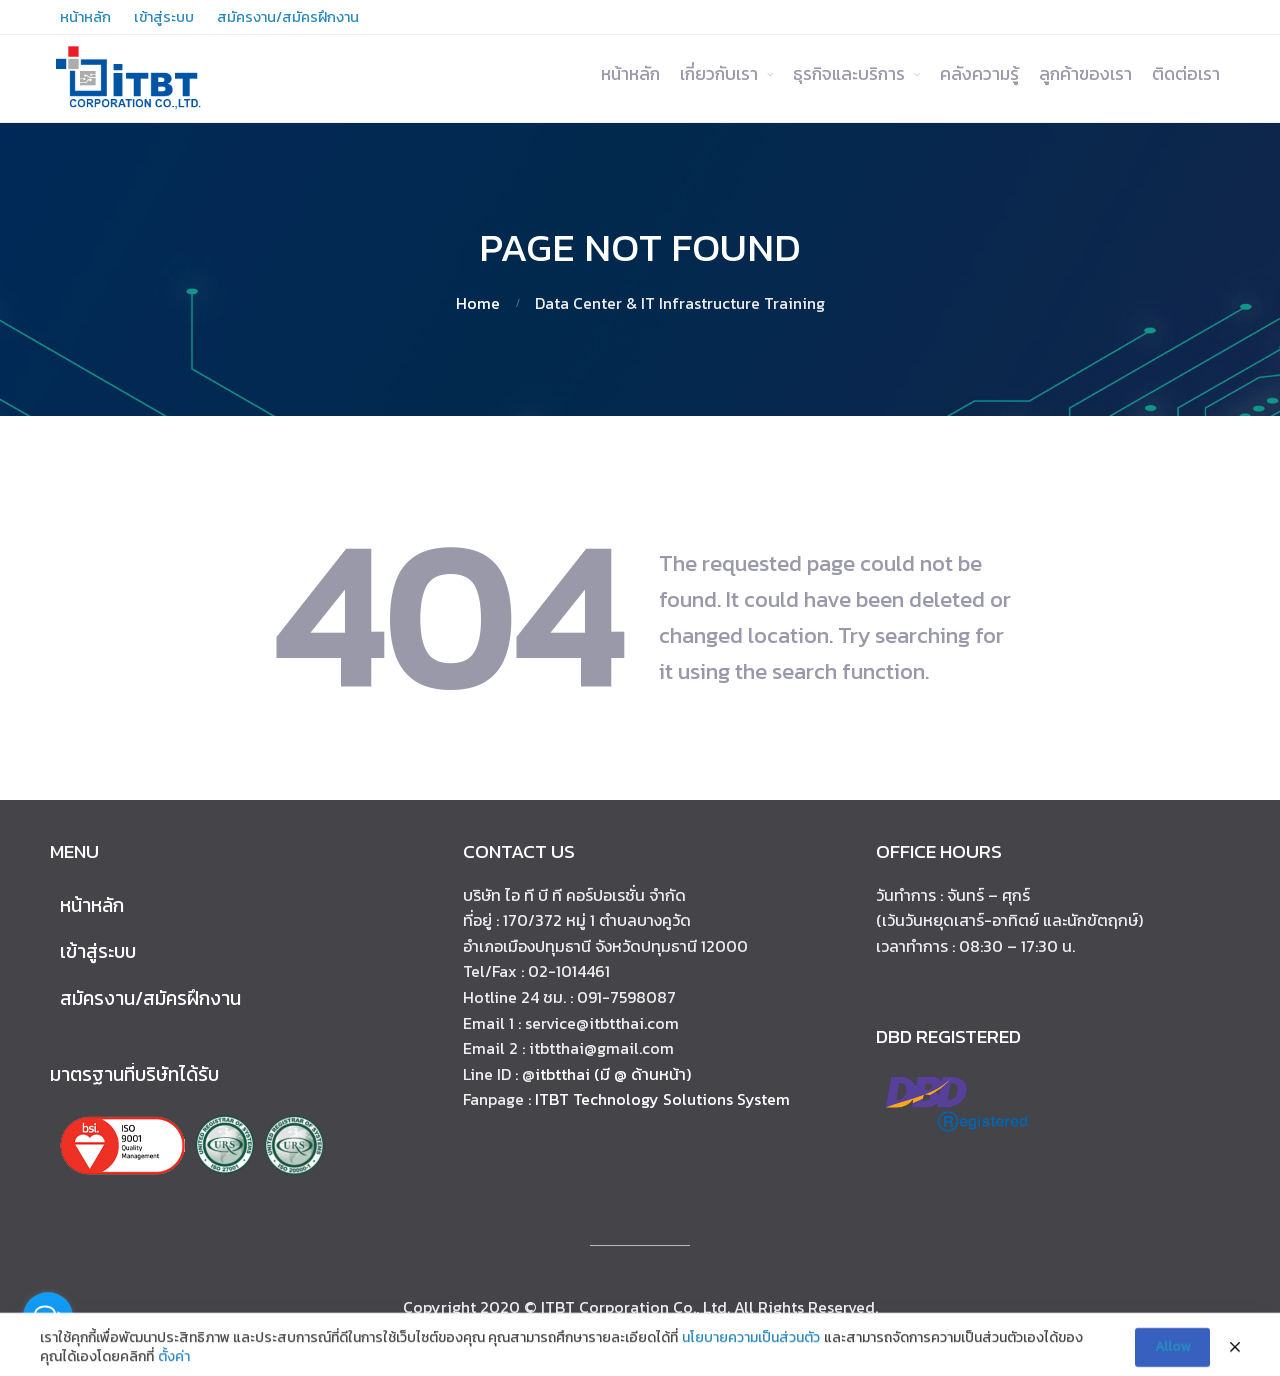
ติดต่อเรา (1186, 74)
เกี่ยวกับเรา (719, 74)
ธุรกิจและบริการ (849, 74)
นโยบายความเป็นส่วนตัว (751, 1345)
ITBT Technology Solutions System (662, 1099)
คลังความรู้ (979, 74)
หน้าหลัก (630, 74)
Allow (1172, 1354)
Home (478, 303)
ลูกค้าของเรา (1085, 74)
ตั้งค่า (174, 1365)
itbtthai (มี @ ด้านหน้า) (613, 1074)
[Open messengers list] (48, 1317)
